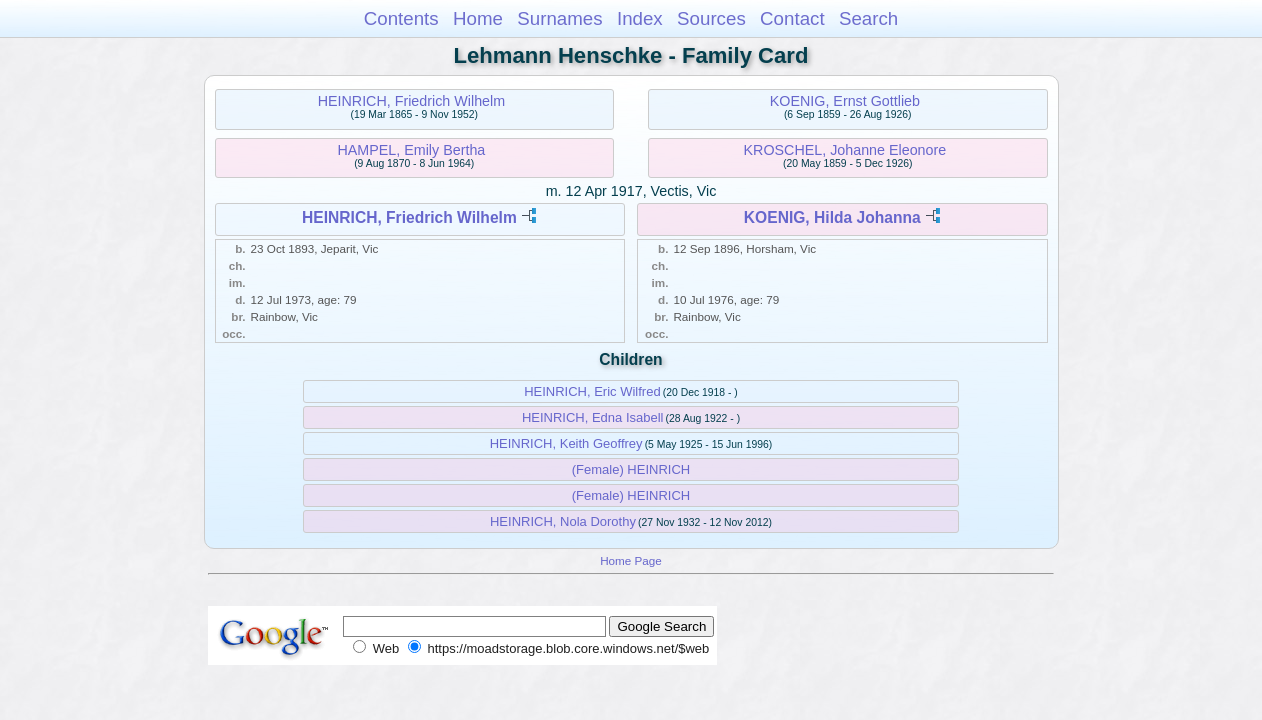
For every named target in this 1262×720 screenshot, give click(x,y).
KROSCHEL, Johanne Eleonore (845, 150)
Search (868, 18)
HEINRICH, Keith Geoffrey (566, 443)
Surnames (559, 18)
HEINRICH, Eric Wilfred (592, 391)
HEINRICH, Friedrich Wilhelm (411, 101)
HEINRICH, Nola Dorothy (563, 521)
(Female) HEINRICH (631, 469)
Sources (711, 18)
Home (478, 18)
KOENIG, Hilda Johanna (832, 217)
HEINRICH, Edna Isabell (593, 417)
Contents (401, 18)
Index (640, 18)
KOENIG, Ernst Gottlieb (845, 101)
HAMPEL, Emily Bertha (412, 150)
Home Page (631, 560)
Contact (792, 18)
